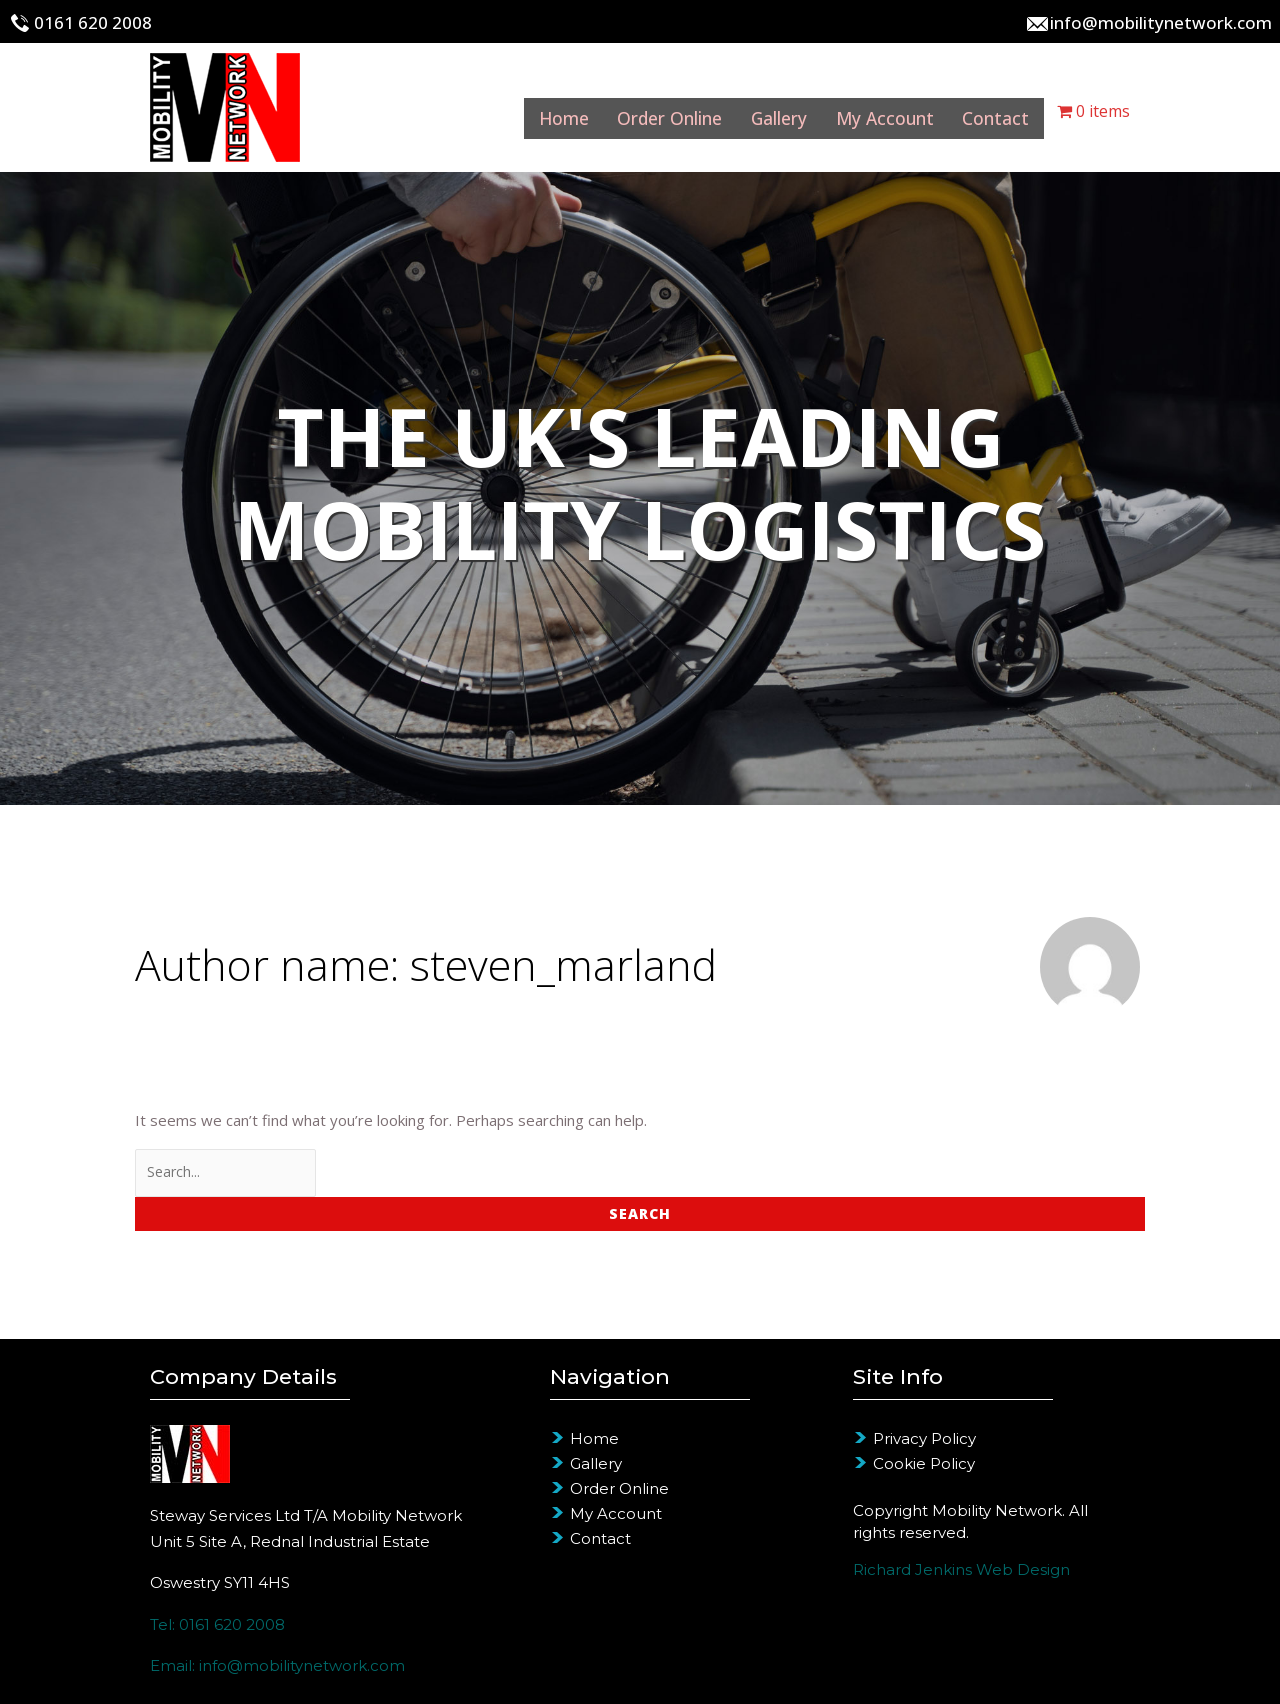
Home (515, 111)
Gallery (755, 111)
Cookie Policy (924, 1463)
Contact (993, 111)
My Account (872, 111)
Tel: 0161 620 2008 (217, 1624)
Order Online (634, 111)
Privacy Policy (924, 1438)
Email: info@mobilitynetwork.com (277, 1665)
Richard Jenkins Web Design (961, 1569)
